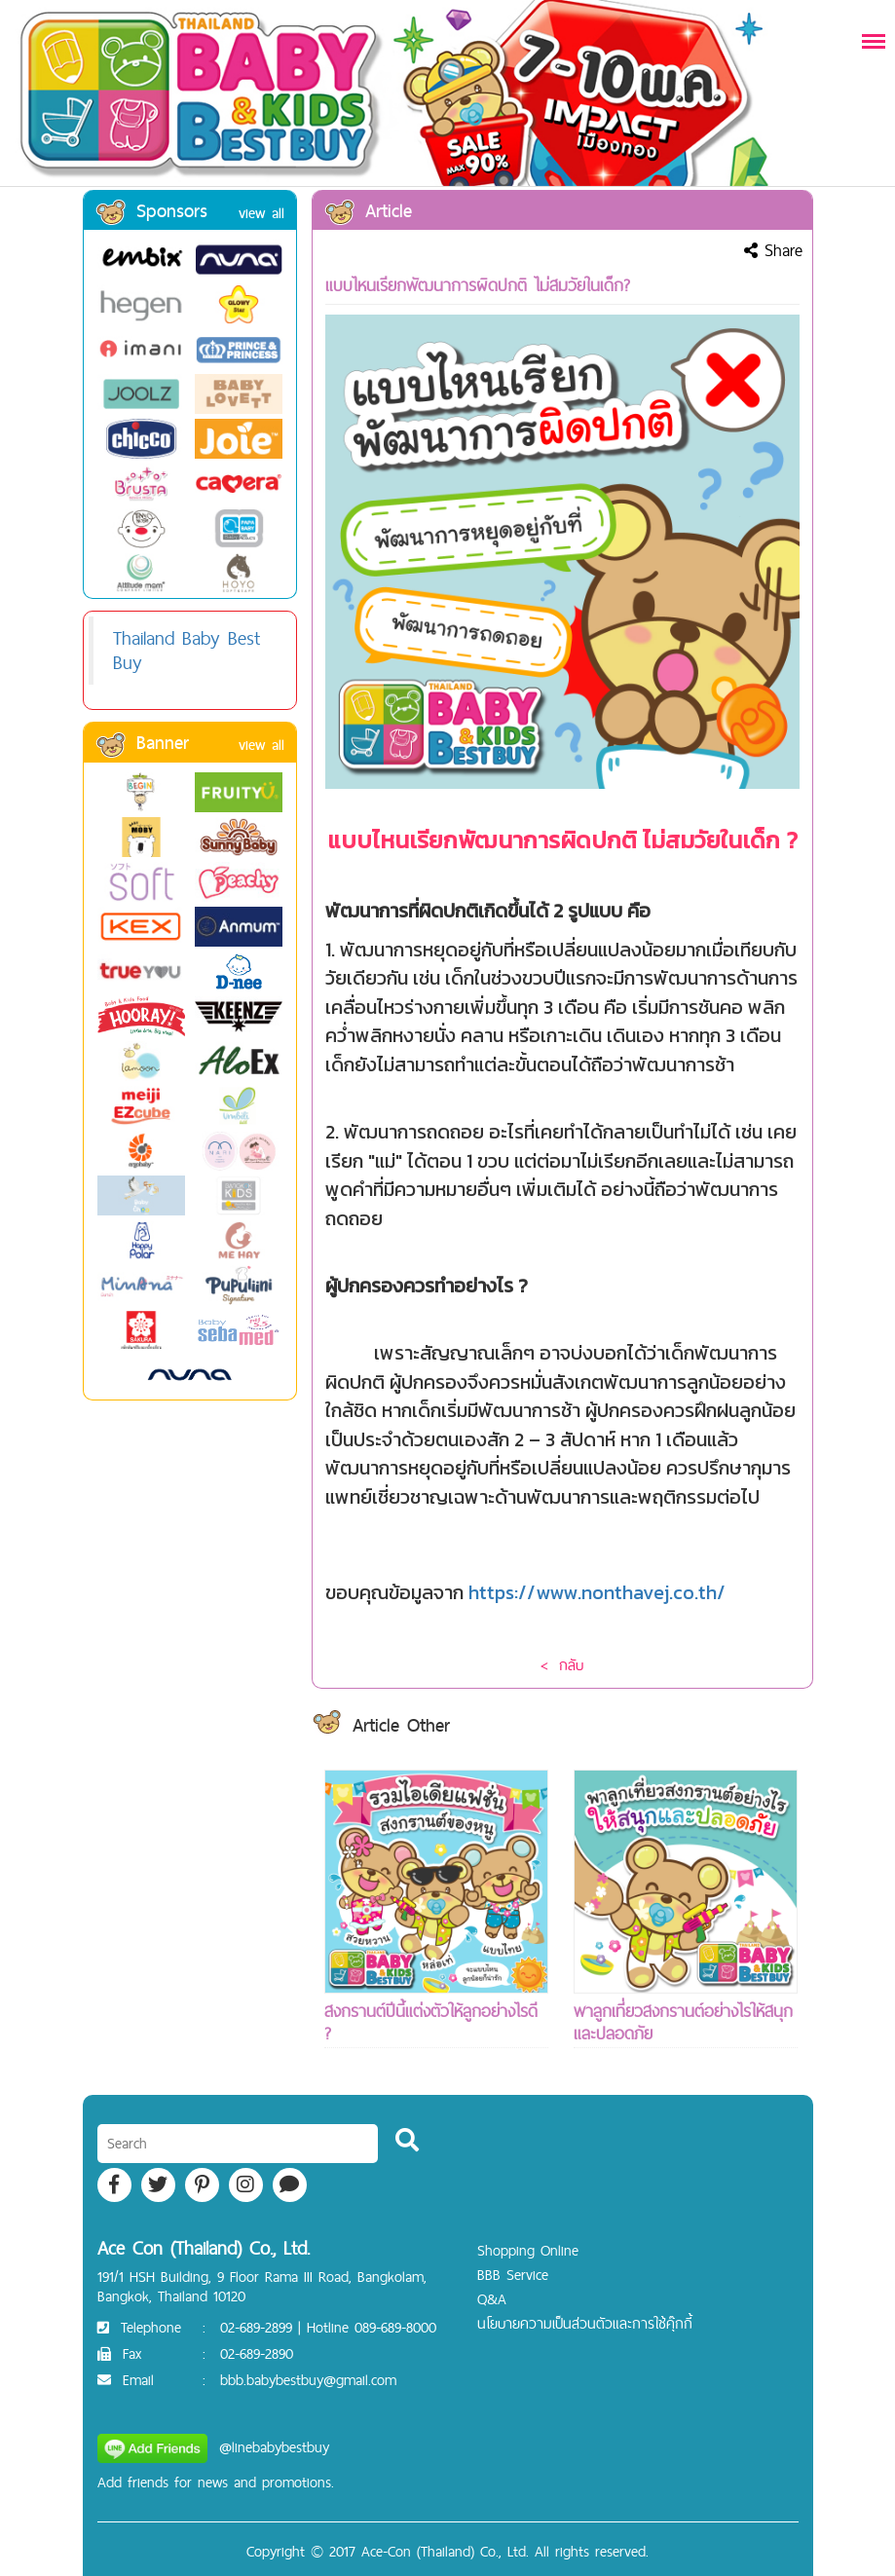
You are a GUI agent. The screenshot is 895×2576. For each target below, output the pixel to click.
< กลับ (562, 1665)
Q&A (491, 2299)
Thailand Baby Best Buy (186, 650)
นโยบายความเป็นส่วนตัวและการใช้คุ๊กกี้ (584, 2323)
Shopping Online (527, 2250)
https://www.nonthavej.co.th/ (597, 1592)
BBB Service (512, 2274)
